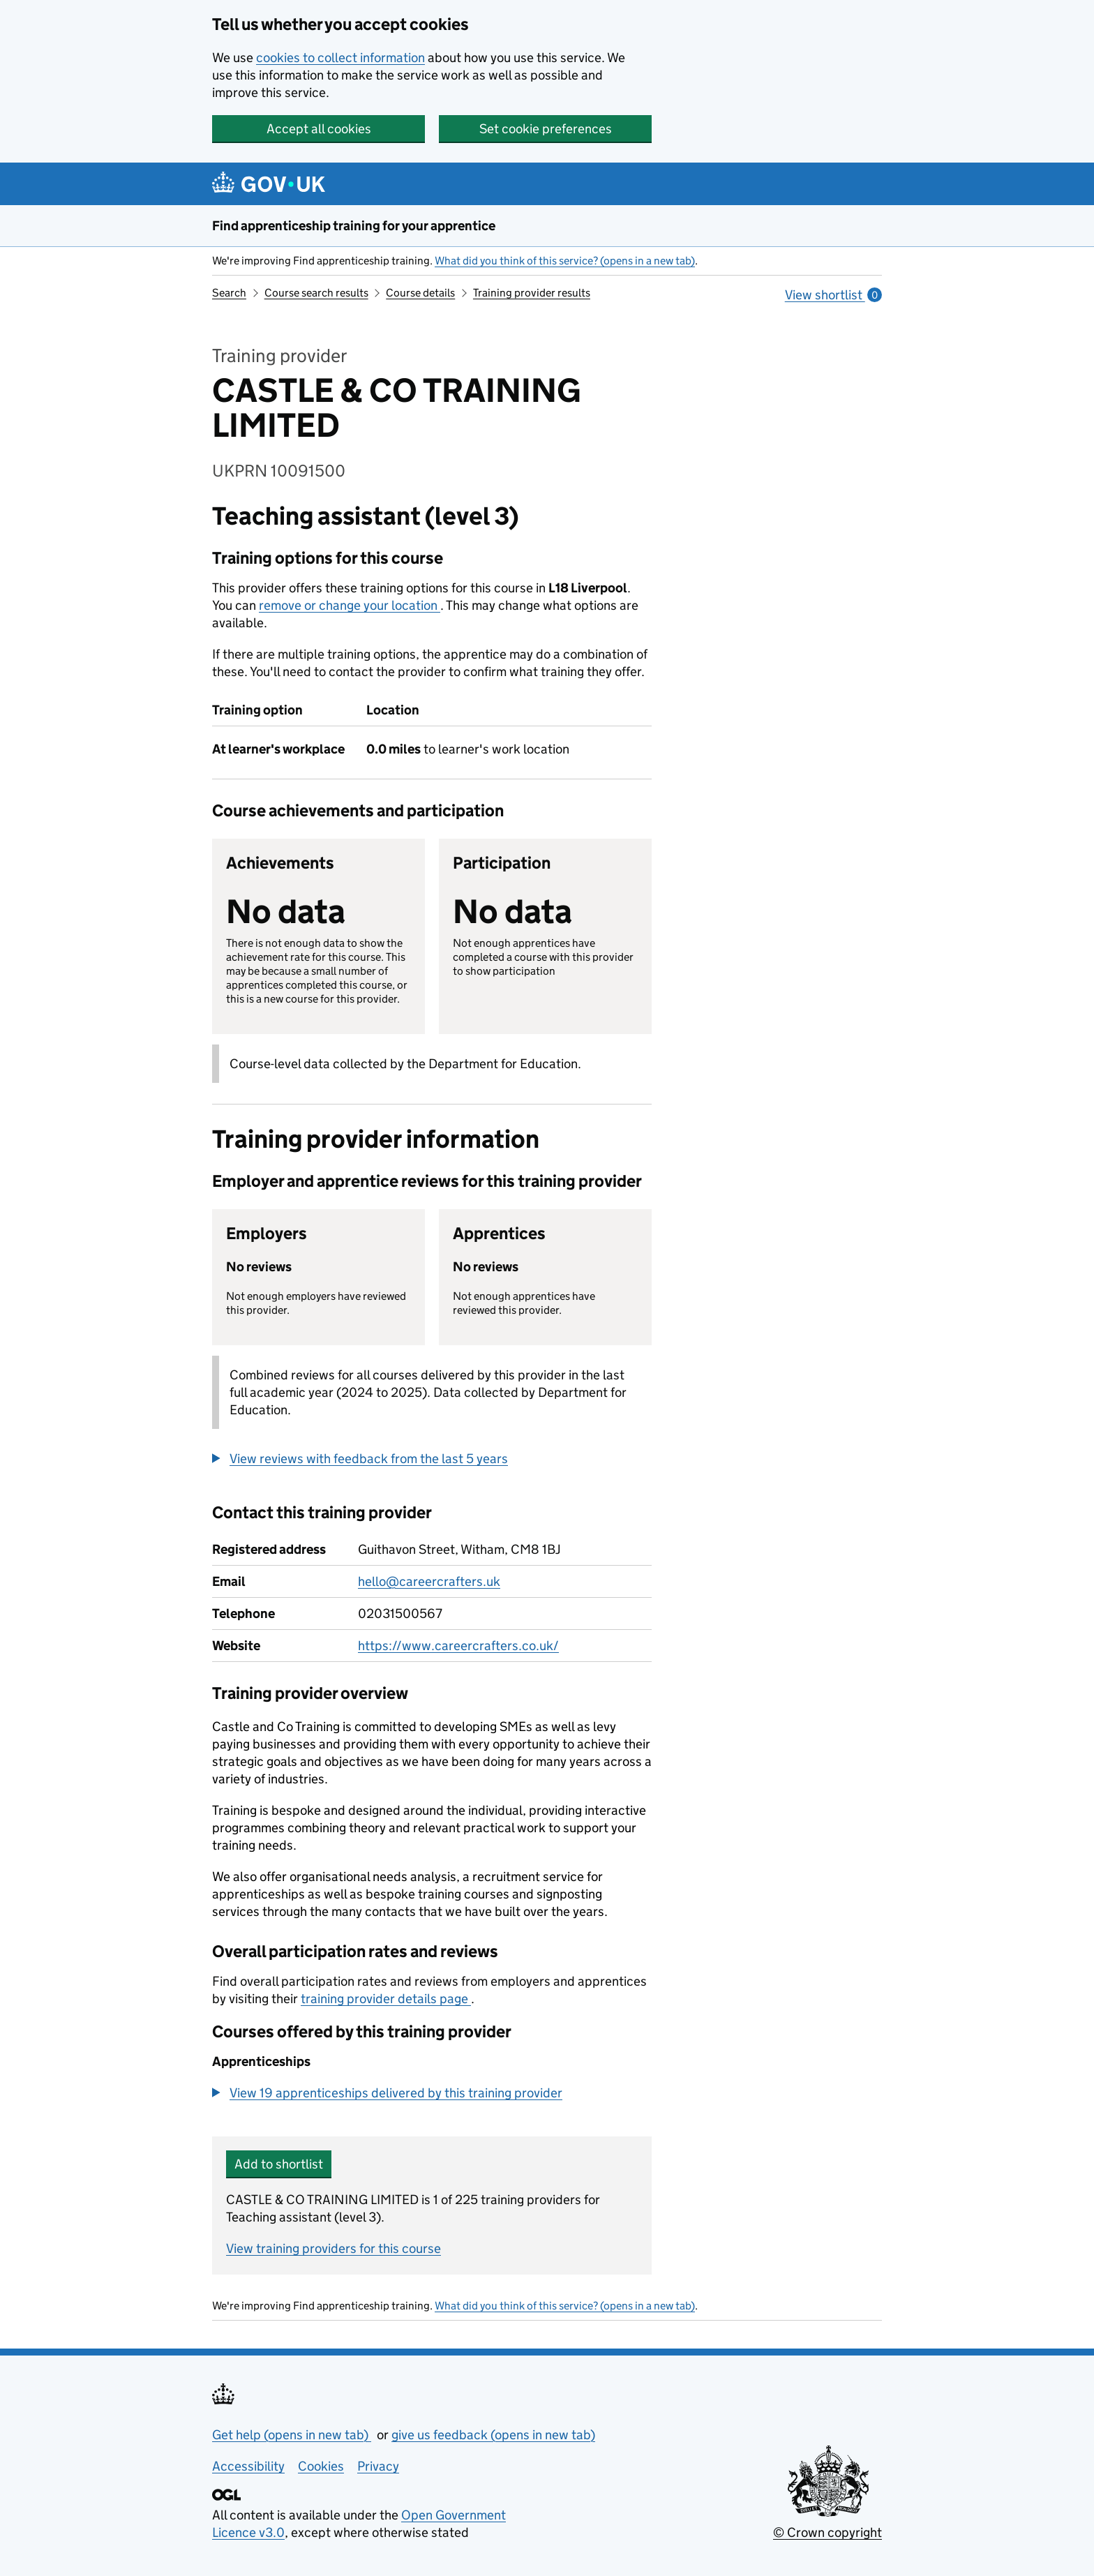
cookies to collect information (340, 58)
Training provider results (531, 292)
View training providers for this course (333, 2248)
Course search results (316, 292)
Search (229, 292)
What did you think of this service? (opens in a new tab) (565, 260)
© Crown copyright (827, 2532)
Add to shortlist (278, 2164)
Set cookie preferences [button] (545, 129)
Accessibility (248, 2466)
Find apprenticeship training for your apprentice (353, 226)
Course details (420, 292)
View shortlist (833, 295)
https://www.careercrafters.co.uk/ (458, 1646)
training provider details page (386, 1999)
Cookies (321, 2466)
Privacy (378, 2466)
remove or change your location (349, 605)
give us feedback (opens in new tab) (493, 2435)
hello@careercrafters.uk (429, 1581)
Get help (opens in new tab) (291, 2435)
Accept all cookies (319, 129)
